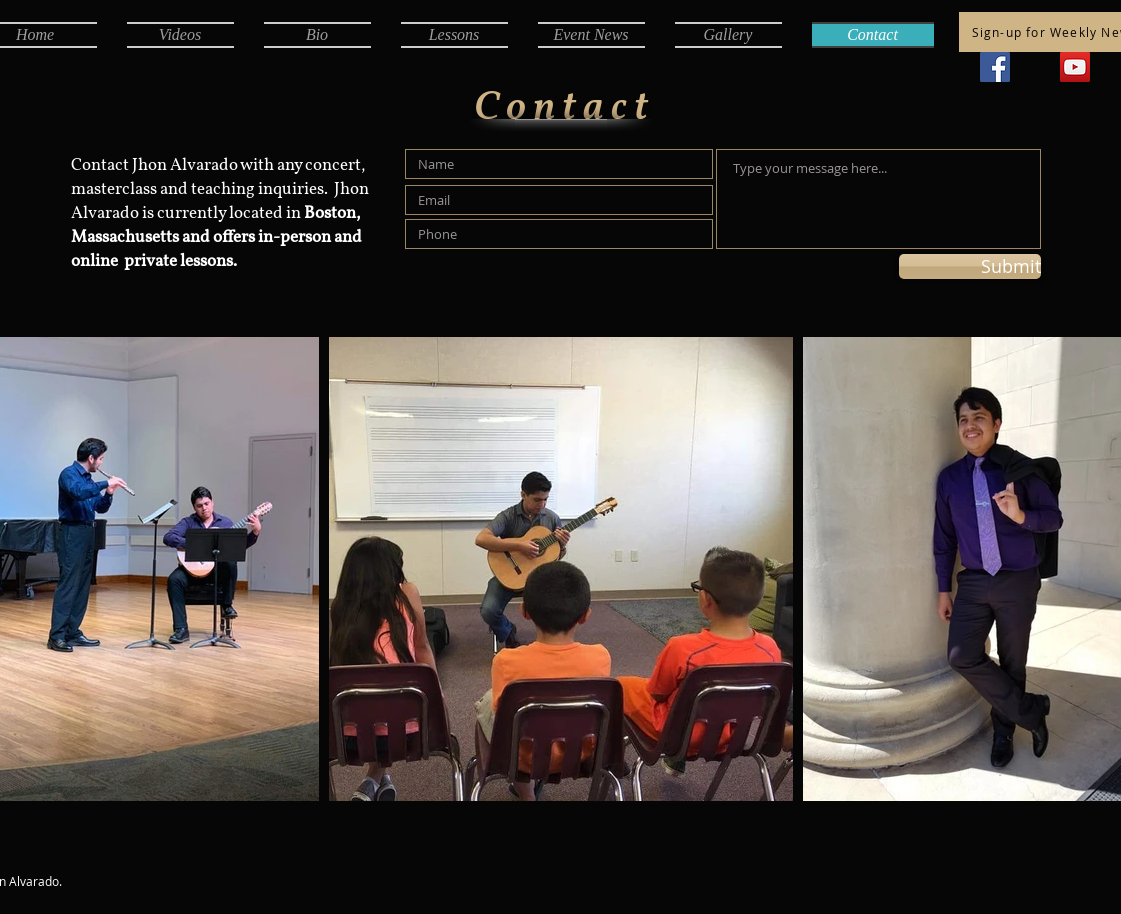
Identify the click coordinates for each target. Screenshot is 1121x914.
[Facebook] (995, 67)
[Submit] (970, 266)
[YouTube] (1075, 67)
